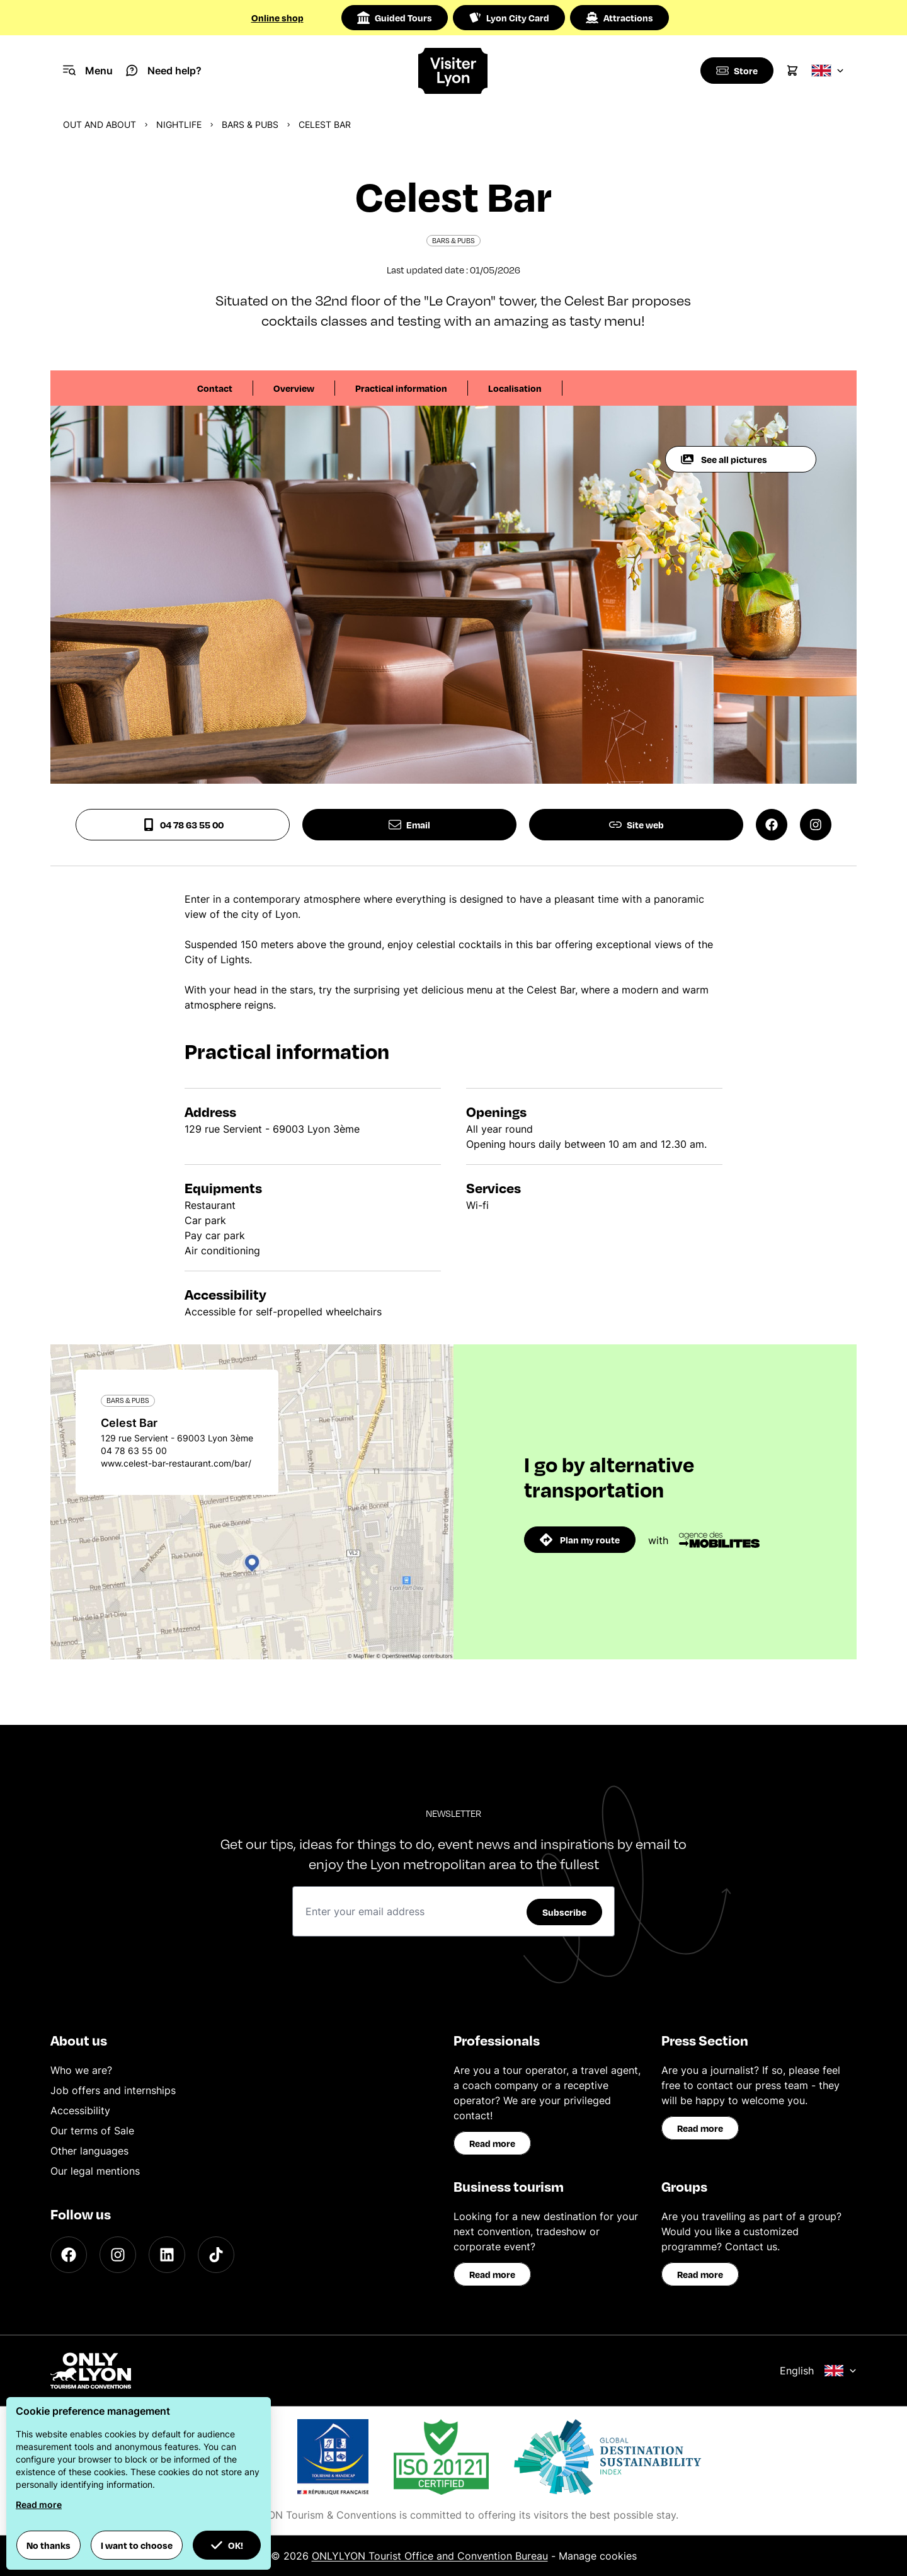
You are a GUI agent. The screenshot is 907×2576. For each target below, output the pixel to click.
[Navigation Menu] (88, 70)
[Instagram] (118, 2254)
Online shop (277, 18)
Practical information (401, 388)
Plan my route (580, 1539)
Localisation (515, 388)
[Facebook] (68, 2254)
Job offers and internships (113, 2090)
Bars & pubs (250, 124)
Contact (214, 388)
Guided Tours (394, 17)
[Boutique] (735, 70)
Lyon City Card (509, 17)
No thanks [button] (48, 2545)
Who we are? (81, 2070)
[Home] (453, 71)
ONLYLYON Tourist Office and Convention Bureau (430, 2556)
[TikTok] (216, 2254)
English (818, 2370)
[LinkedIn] (167, 2254)
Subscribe (564, 1912)
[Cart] (792, 70)
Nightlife (179, 124)
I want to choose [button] (137, 2545)
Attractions (619, 17)
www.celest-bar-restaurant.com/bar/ (176, 1463)
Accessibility (80, 2110)
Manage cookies (598, 2556)
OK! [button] (226, 2545)
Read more (492, 2143)
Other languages (89, 2150)
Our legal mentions (95, 2171)
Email (409, 824)
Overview (293, 388)
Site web (636, 824)
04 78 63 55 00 (183, 824)
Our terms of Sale (92, 2130)
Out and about (99, 124)
